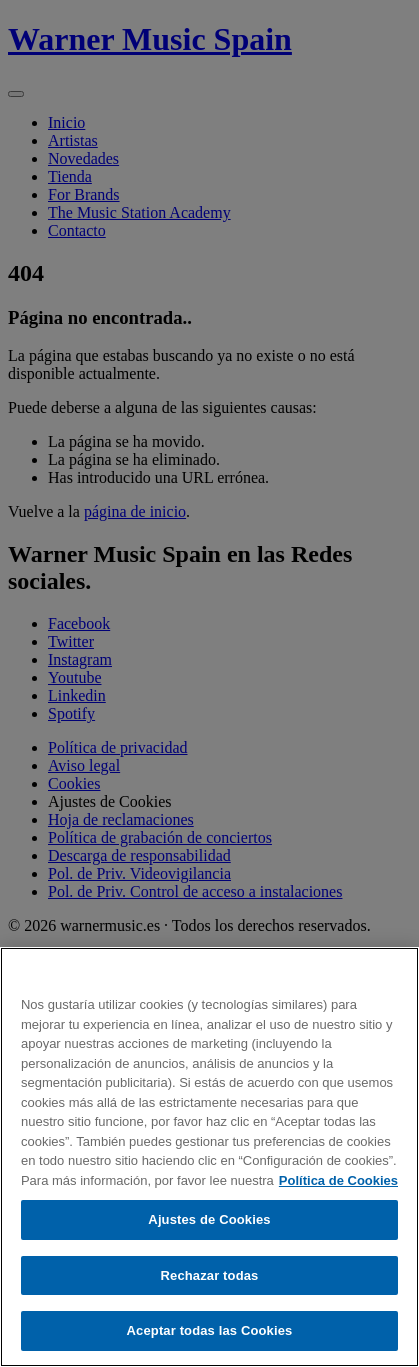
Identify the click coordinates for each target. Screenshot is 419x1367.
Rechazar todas (210, 1275)
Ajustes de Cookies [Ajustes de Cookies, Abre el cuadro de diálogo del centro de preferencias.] (209, 1219)
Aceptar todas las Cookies (210, 1330)
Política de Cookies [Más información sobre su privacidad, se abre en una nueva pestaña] (338, 1180)
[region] (209, 1157)
